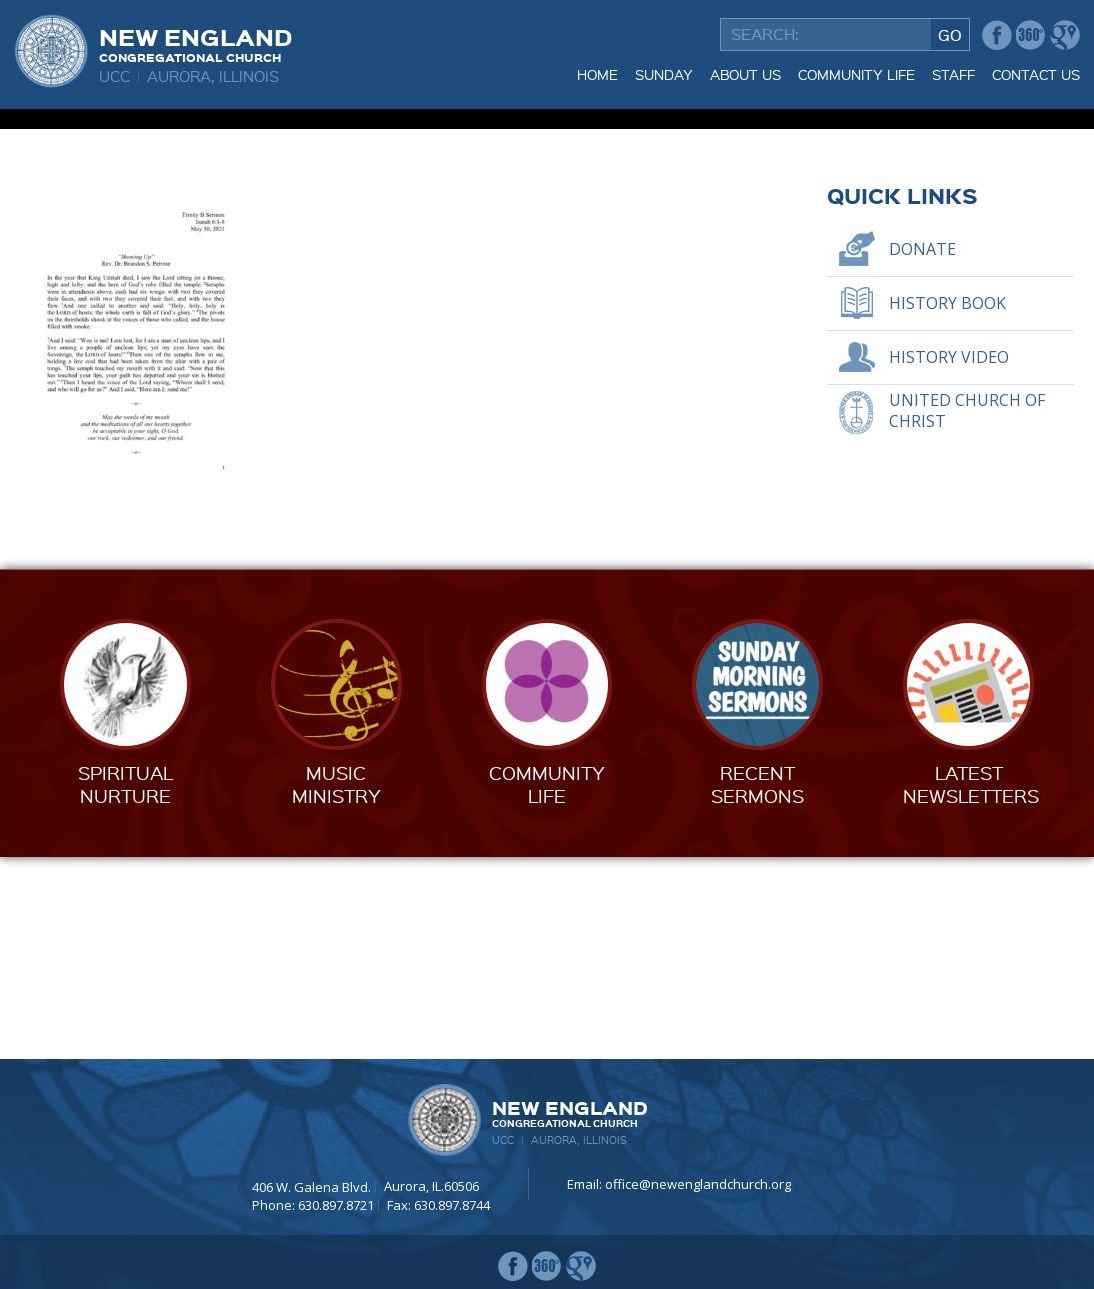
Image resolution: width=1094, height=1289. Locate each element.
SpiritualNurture (125, 986)
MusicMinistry (336, 986)
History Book (947, 505)
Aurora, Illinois (213, 76)
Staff (953, 74)
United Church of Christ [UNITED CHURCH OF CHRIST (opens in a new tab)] (967, 613)
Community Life (856, 74)
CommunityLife (547, 986)
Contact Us (1036, 74)
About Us (745, 74)
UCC (114, 76)
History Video (949, 559)
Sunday (664, 74)
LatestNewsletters (971, 986)
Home (597, 74)
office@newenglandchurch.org (698, 1185)
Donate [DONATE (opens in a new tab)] (922, 451)
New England (195, 42)
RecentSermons (757, 986)
